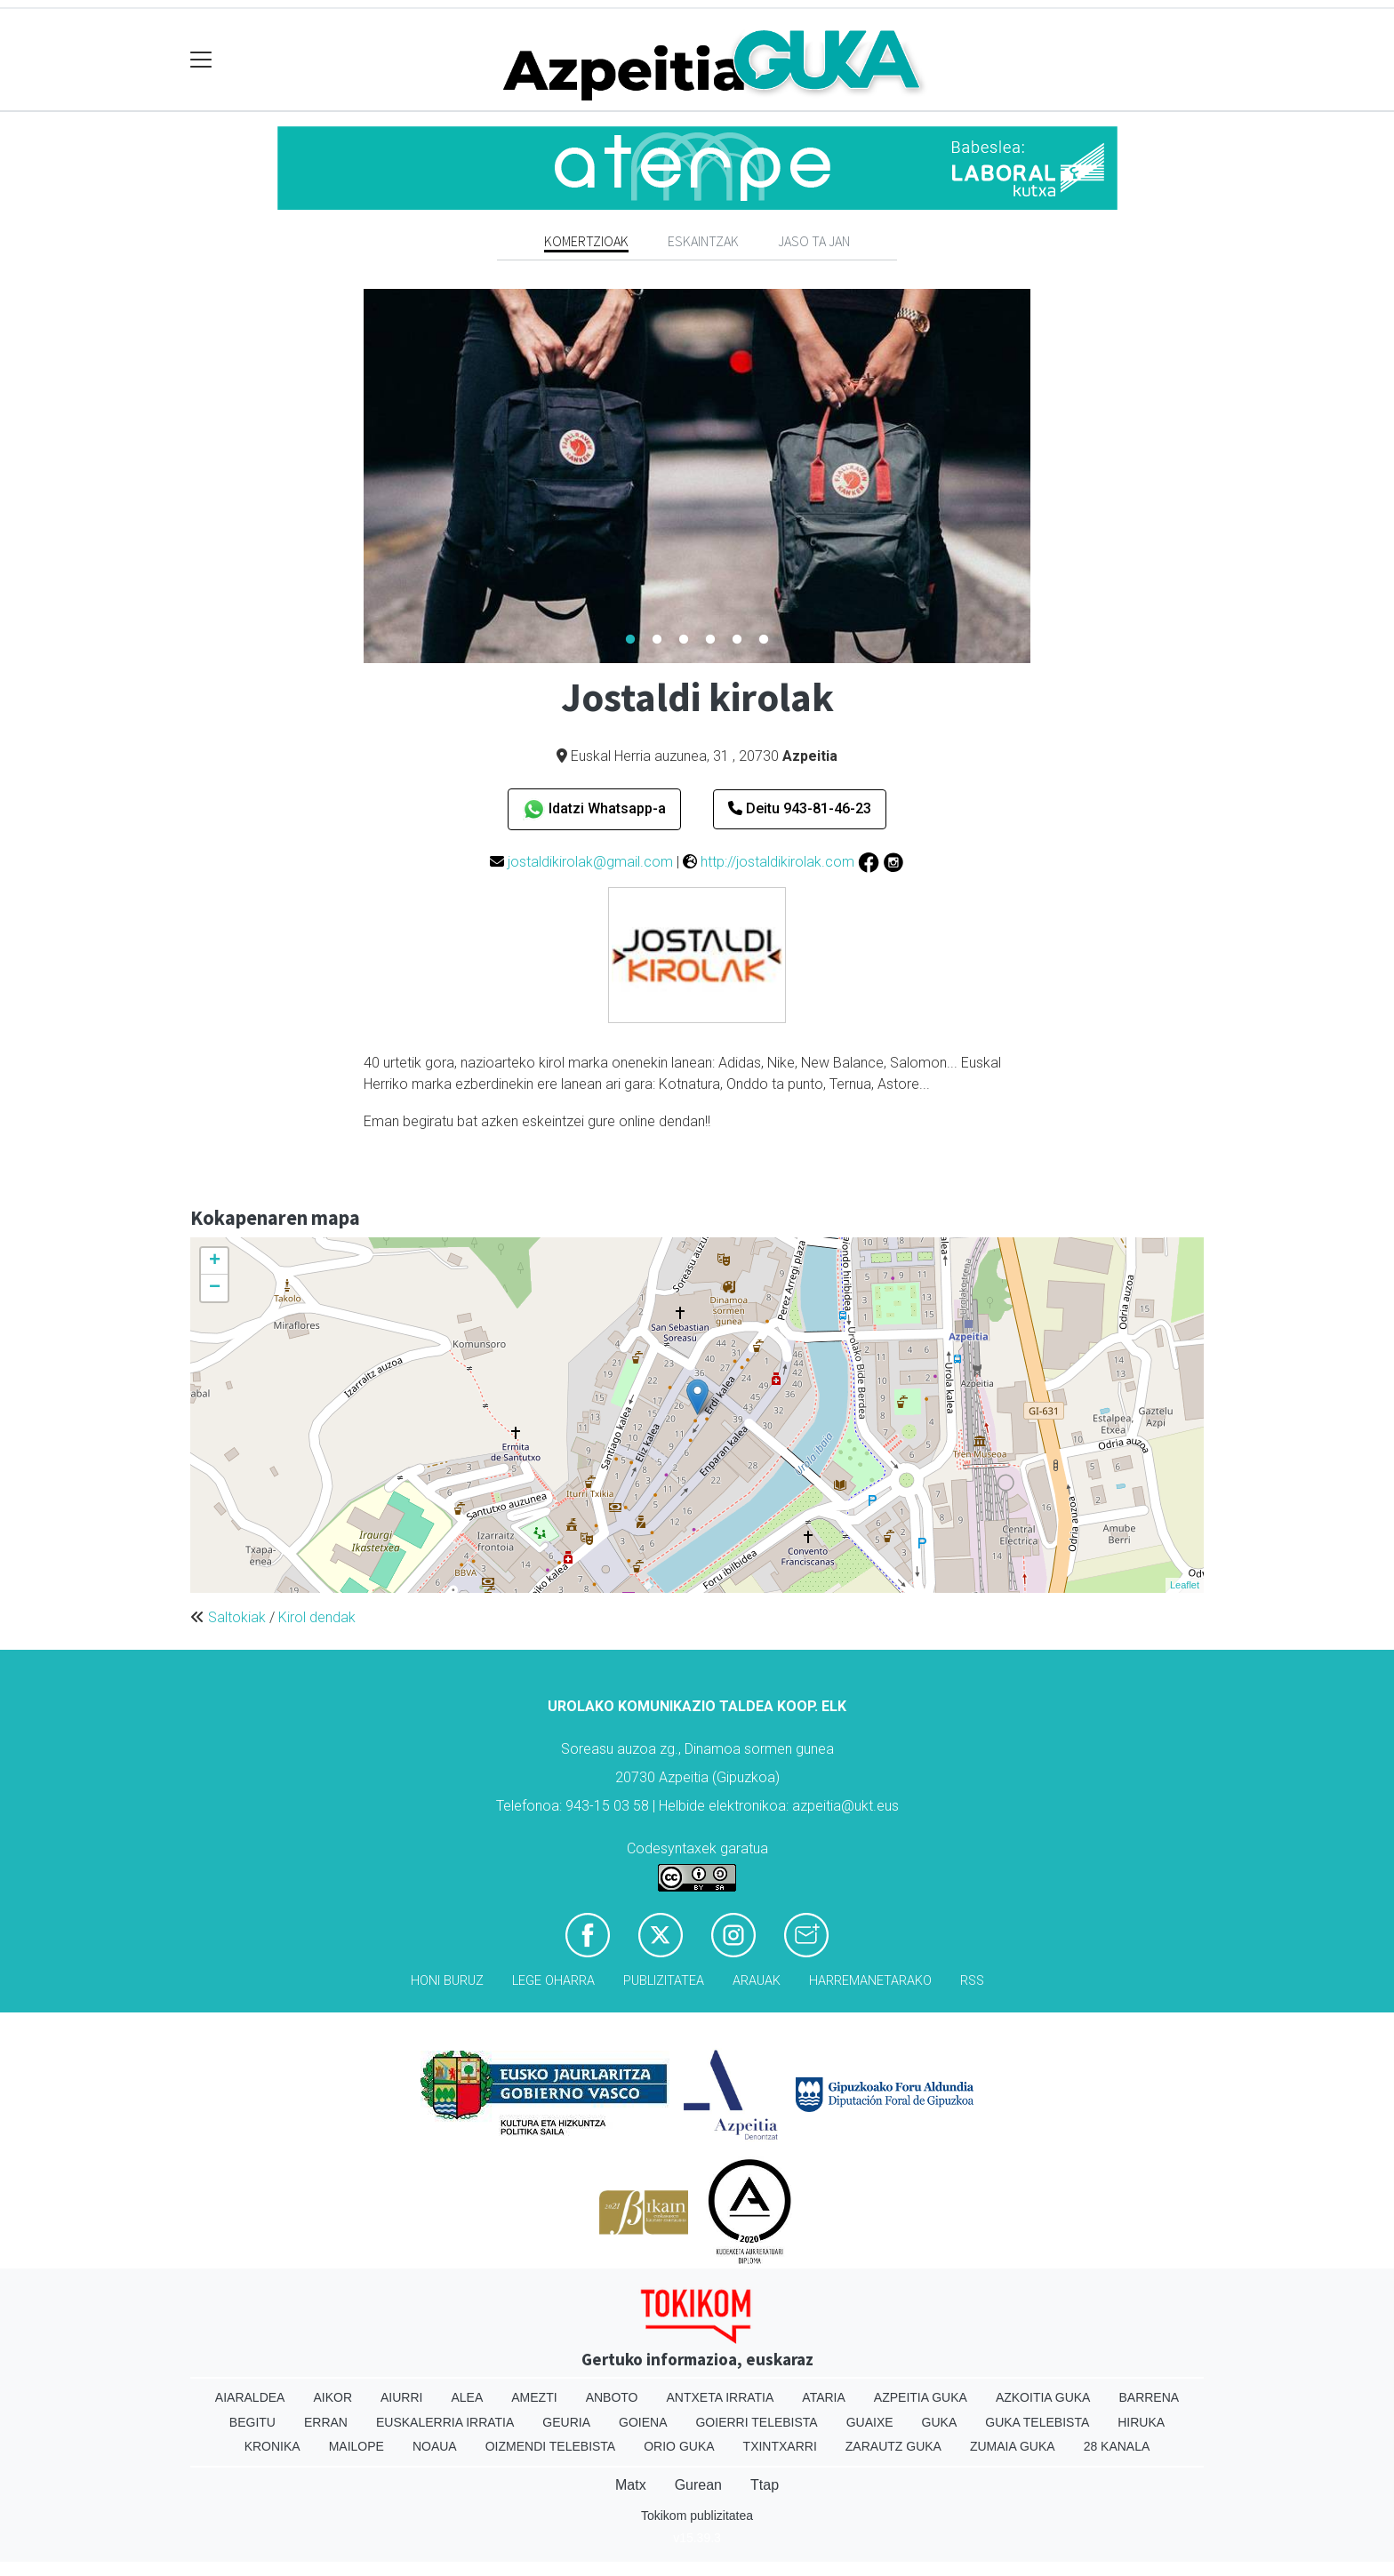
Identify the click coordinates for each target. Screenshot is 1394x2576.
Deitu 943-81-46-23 (799, 808)
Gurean (698, 2484)
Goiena (643, 2422)
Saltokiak (237, 1617)
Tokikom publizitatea (697, 2515)
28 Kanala (1117, 2446)
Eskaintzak (703, 241)
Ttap (764, 2484)
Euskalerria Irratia (445, 2422)
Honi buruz (447, 1980)
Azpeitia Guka (920, 2397)
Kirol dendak (317, 1617)
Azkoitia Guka (1043, 2397)
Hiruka (1141, 2422)
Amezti (534, 2397)
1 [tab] (630, 640)
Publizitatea (663, 1980)
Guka (939, 2422)
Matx (630, 2484)
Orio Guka (679, 2446)
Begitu (252, 2422)
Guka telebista (1037, 2422)
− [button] (214, 1288)
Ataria (823, 2397)
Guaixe (869, 2422)
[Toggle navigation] (201, 60)
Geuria (566, 2422)
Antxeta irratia (720, 2397)
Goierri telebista (756, 2422)
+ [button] (214, 1261)
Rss (972, 1980)
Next (1044, 476)
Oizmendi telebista (550, 2446)
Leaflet (1184, 1585)
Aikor (332, 2397)
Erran (326, 2422)
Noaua (435, 2446)
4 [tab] (710, 640)
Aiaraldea (250, 2397)
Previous (350, 476)
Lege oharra (553, 1980)
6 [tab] (764, 640)
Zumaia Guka (1012, 2446)
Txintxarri (780, 2446)
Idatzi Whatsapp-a (594, 809)
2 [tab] (657, 640)
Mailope (356, 2446)
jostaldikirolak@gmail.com (590, 861)
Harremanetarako (870, 1980)
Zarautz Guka (893, 2446)
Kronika (272, 2446)
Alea (467, 2397)
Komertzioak (586, 241)
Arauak (757, 1980)
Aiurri (401, 2397)
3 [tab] (684, 640)
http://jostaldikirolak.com (777, 861)
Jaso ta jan (814, 241)
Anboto (612, 2397)
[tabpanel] (697, 476)
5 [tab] (737, 640)
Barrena (1148, 2397)
